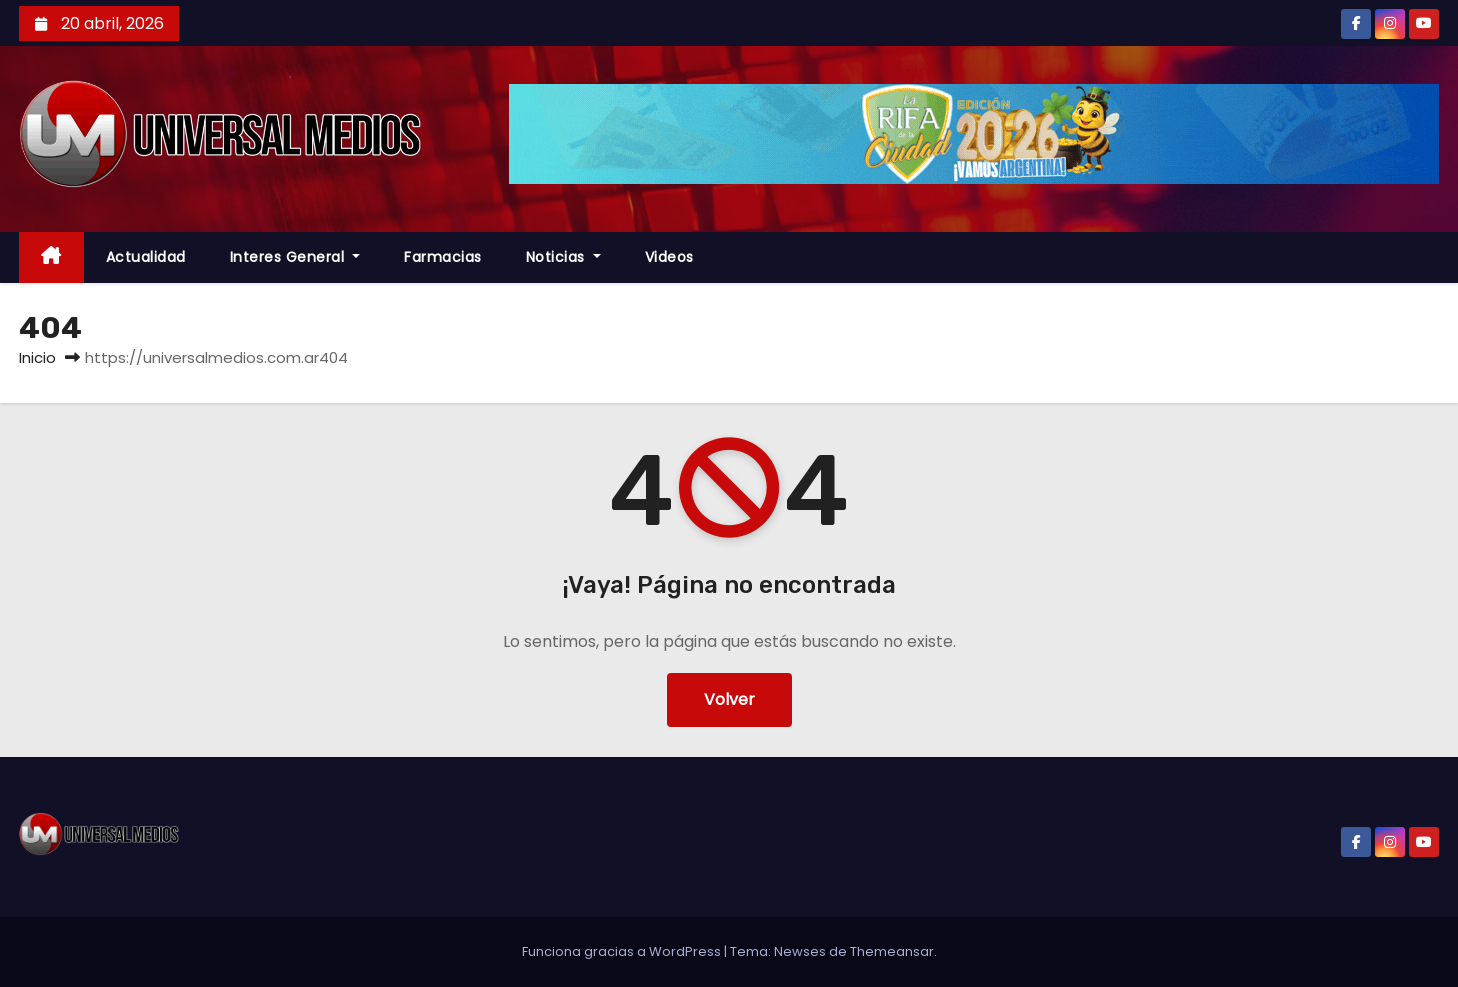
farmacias (443, 257)
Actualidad (146, 257)
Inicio (37, 357)
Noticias (563, 257)
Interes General (295, 257)
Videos (669, 257)
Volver (729, 699)
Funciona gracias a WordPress (623, 951)
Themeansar (892, 951)
